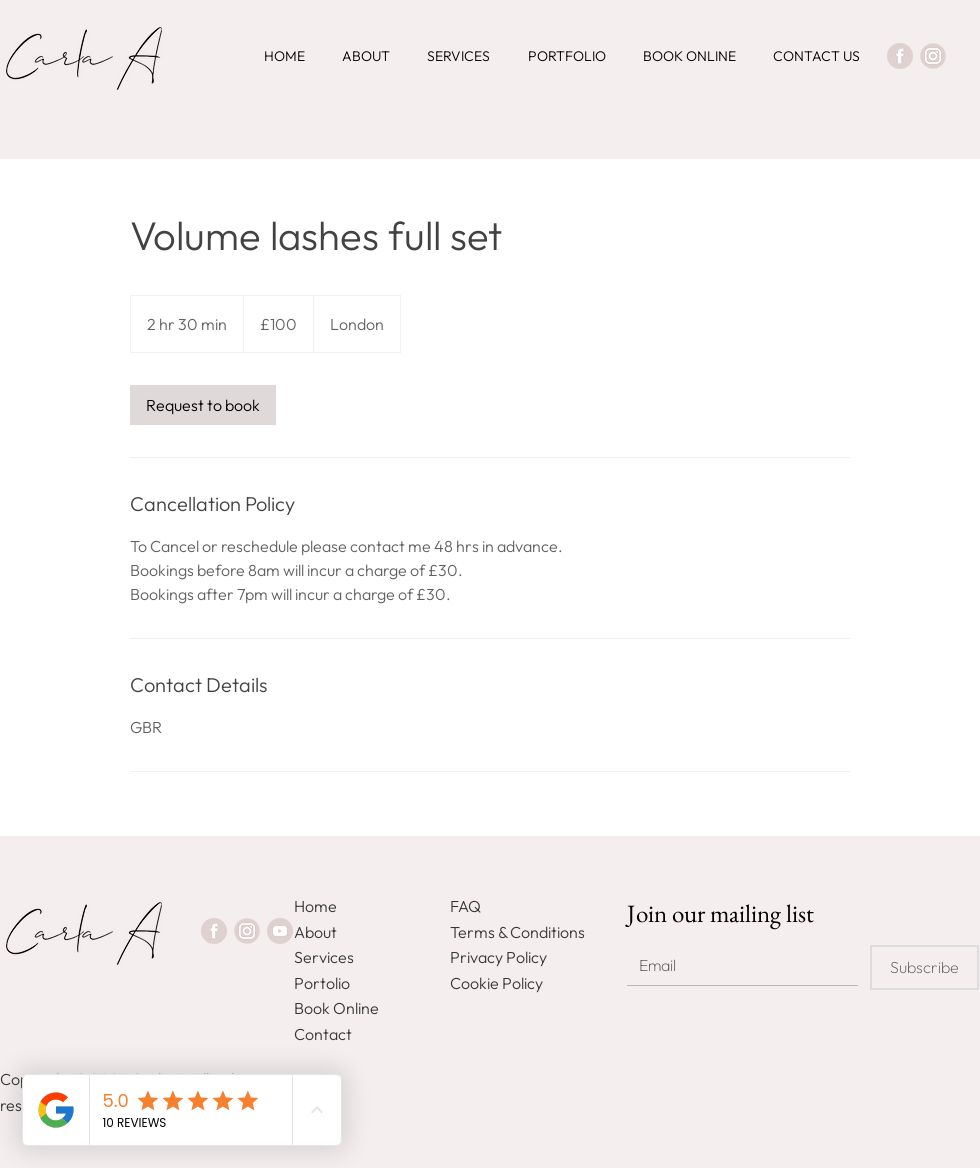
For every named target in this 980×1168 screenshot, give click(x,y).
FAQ (465, 906)
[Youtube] (280, 931)
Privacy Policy (498, 957)
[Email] (736, 965)
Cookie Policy (496, 983)
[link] (203, 405)
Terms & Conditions (517, 932)
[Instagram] (933, 56)
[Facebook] (900, 56)
